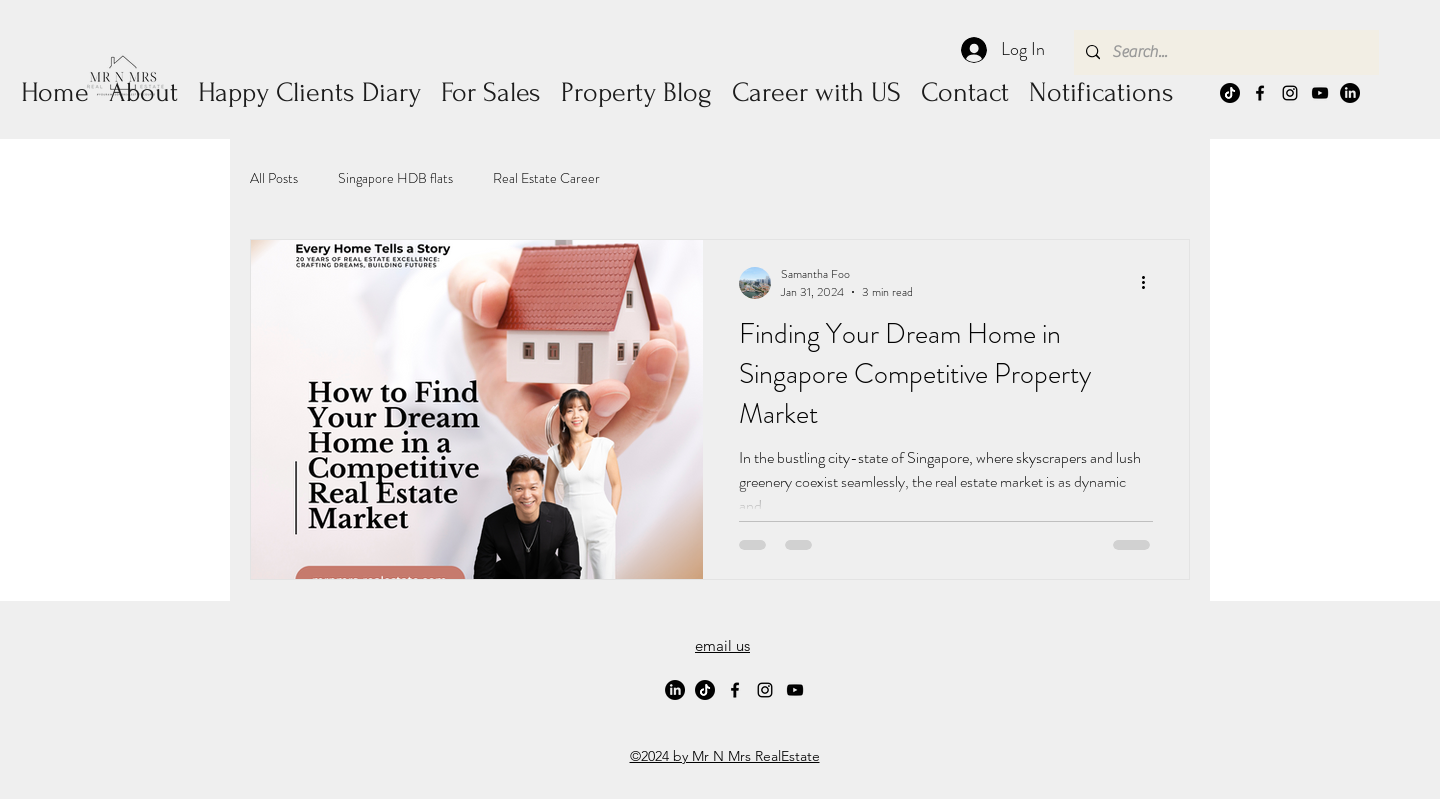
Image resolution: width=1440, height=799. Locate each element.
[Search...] (1224, 52)
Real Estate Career (546, 178)
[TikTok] (1230, 93)
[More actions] (1150, 283)
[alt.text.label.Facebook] (1260, 93)
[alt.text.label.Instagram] (1290, 93)
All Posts (274, 178)
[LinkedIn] (1350, 93)
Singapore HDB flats (395, 178)
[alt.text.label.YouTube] (1320, 93)
